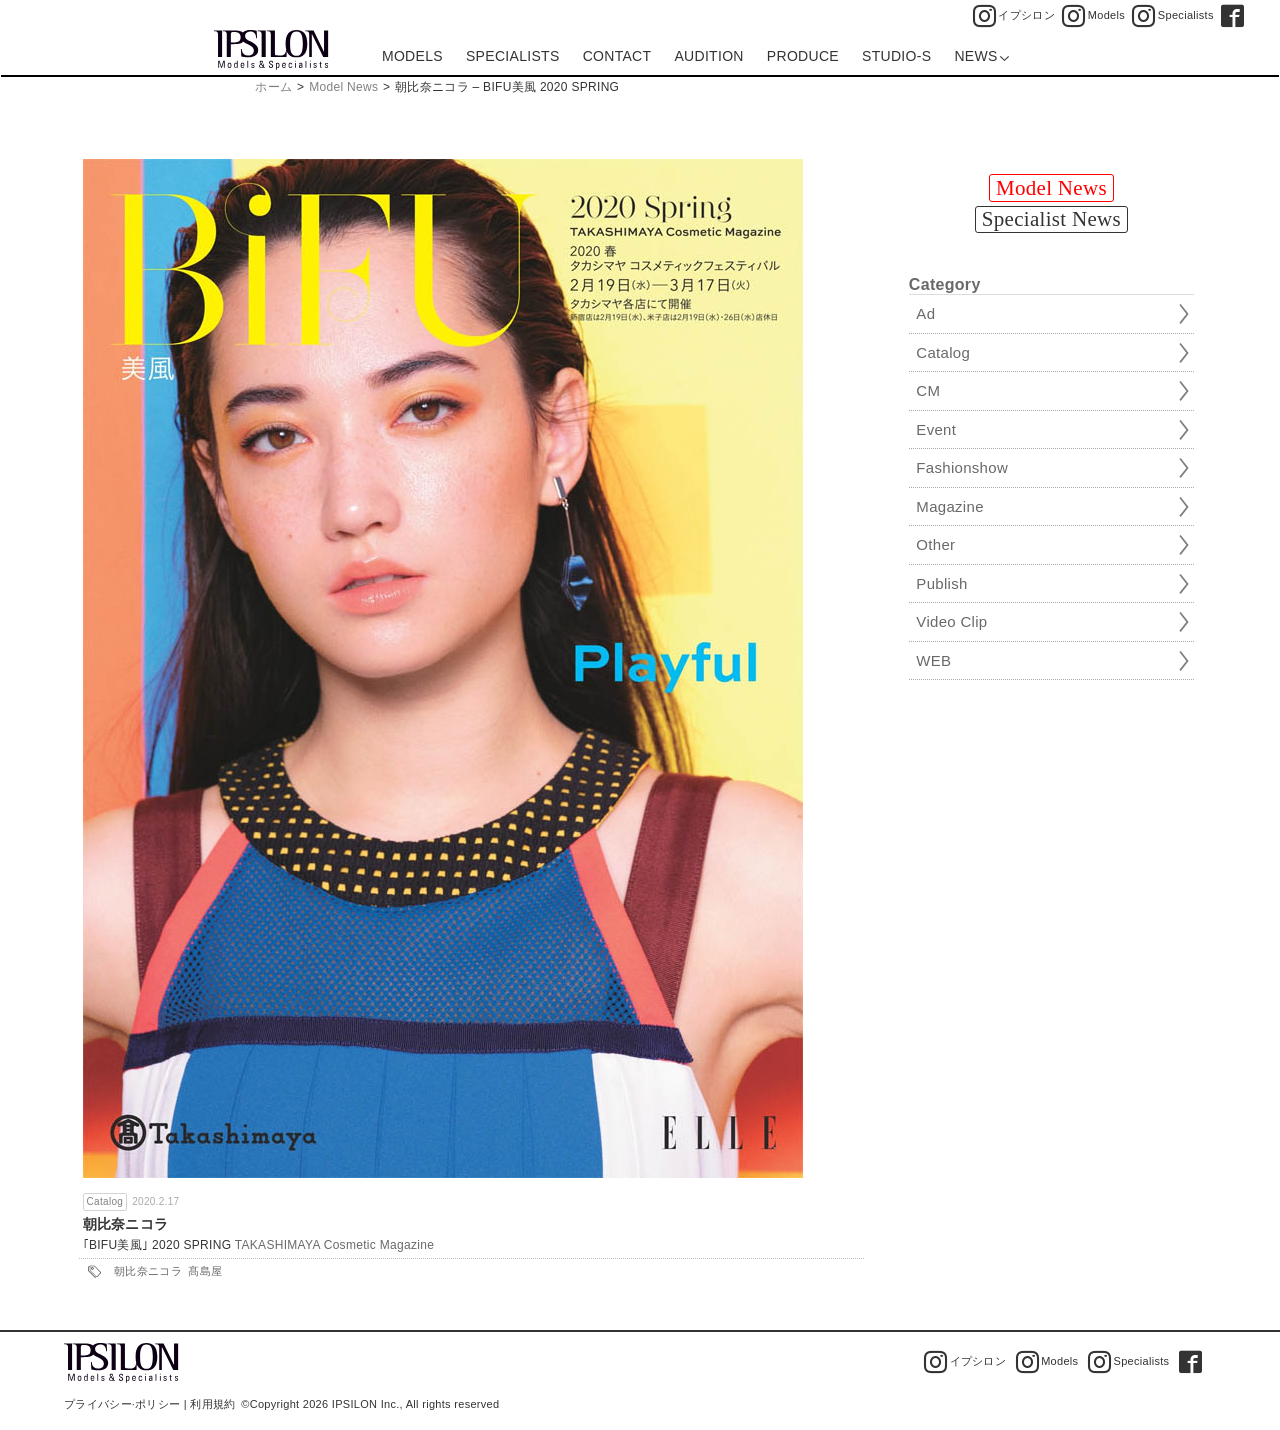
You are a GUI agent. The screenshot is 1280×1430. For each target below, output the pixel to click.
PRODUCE (803, 56)
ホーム (273, 87)
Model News (343, 87)
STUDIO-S (896, 56)
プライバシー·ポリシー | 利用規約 (149, 1404)
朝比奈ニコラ (126, 1224)
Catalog (105, 1201)
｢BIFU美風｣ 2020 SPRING (157, 1245)
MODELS (412, 56)
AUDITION (708, 56)
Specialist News (1051, 219)
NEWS (981, 56)
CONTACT (617, 56)
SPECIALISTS (513, 56)
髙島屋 (205, 1271)
